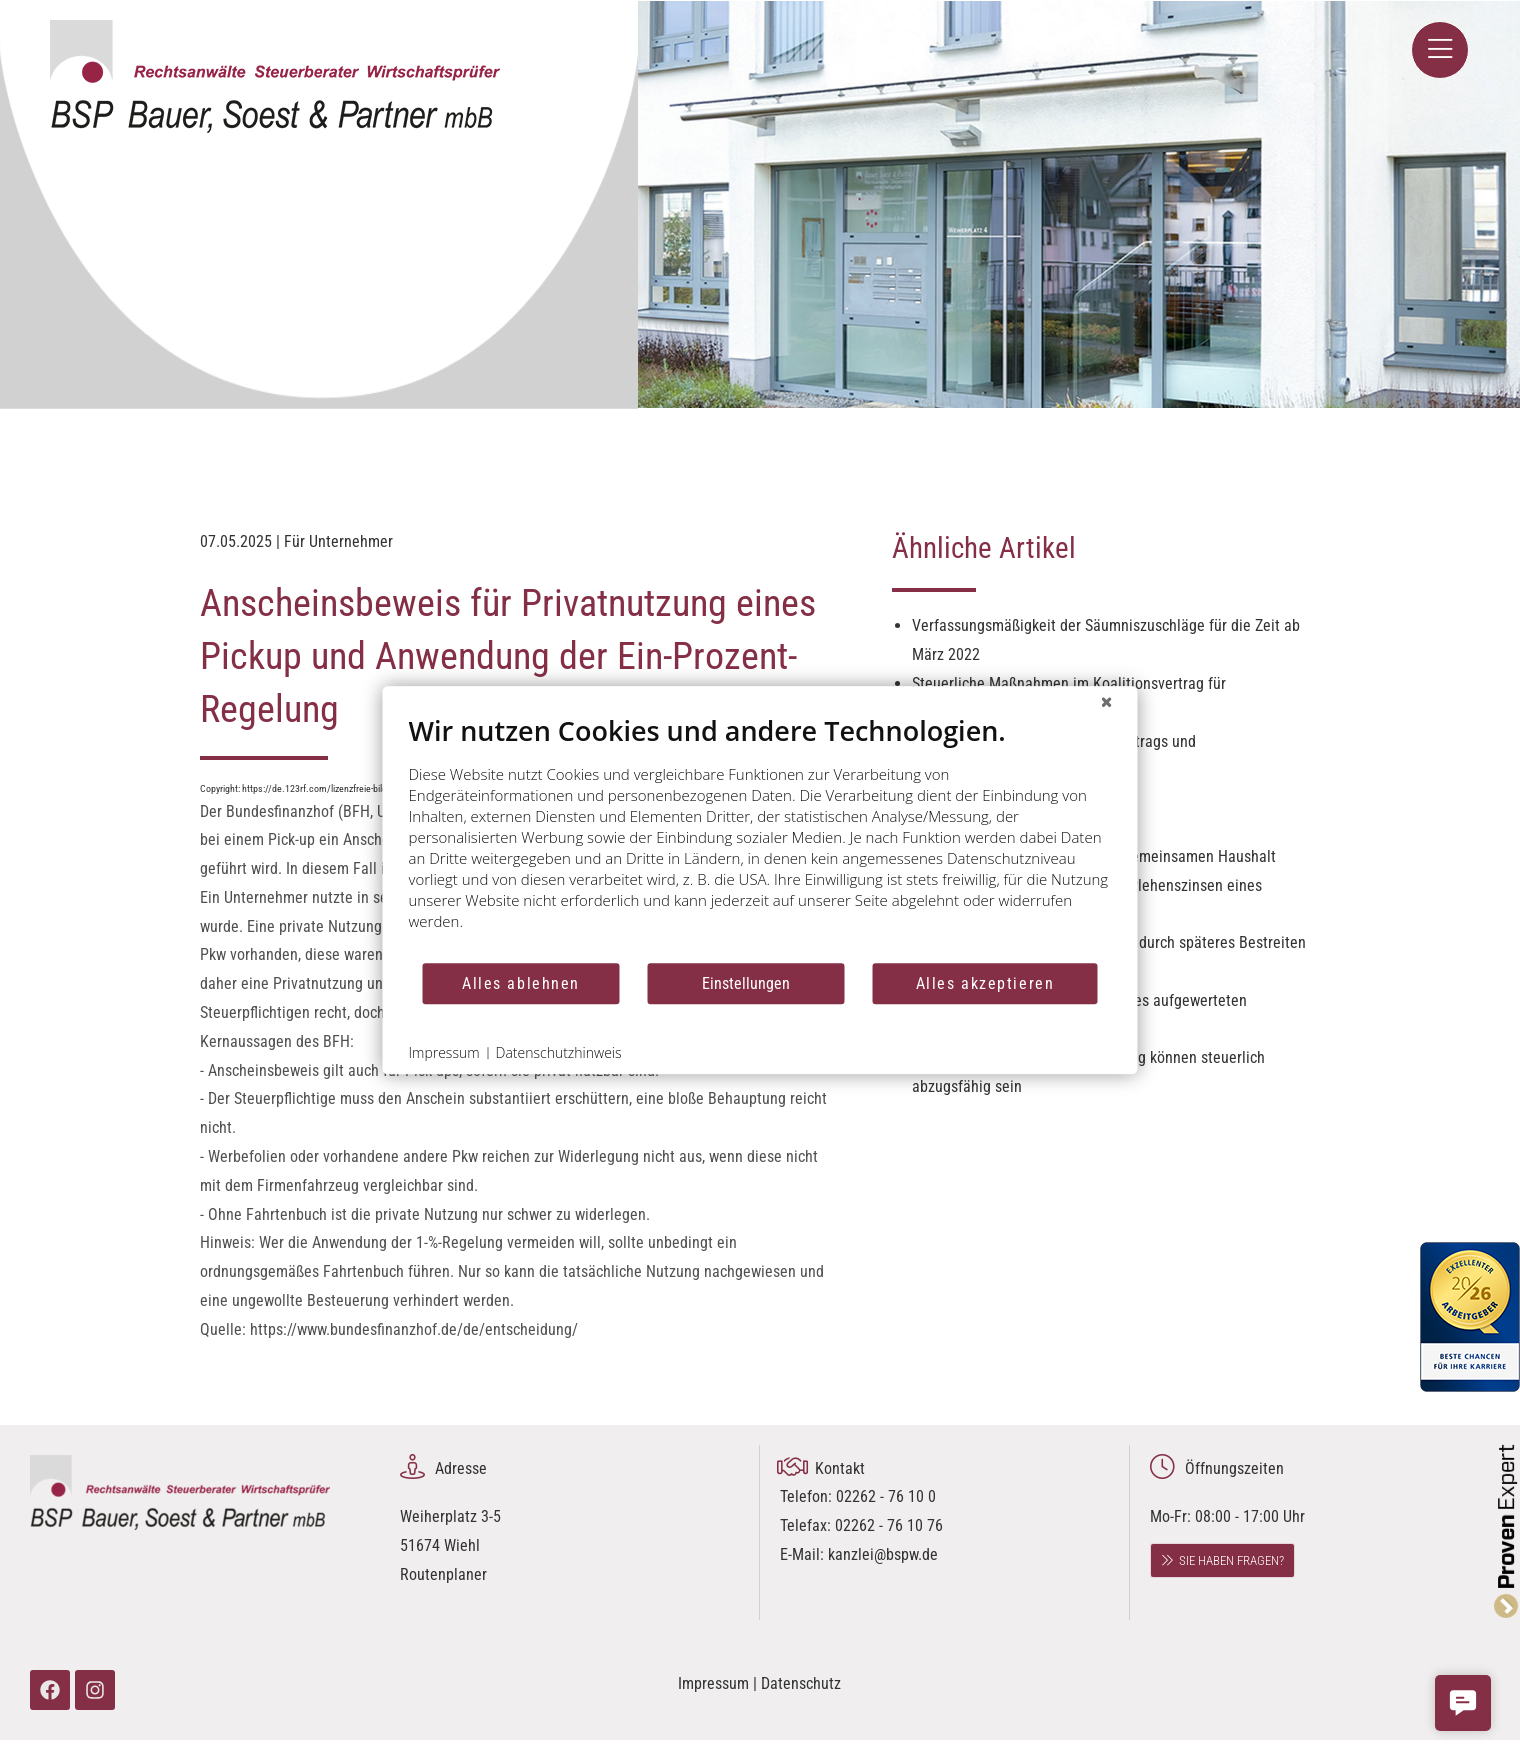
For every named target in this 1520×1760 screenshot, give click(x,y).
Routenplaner (443, 1574)
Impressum (713, 1683)
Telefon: (808, 1496)
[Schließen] (1107, 702)
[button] (1463, 1703)
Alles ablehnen (521, 983)
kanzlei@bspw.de (883, 1554)
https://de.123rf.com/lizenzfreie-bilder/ (320, 788)
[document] (760, 837)
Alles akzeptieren (985, 983)
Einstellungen (746, 983)
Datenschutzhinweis (559, 1052)
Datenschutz (801, 1683)
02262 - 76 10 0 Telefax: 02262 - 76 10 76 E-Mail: (861, 1525)
